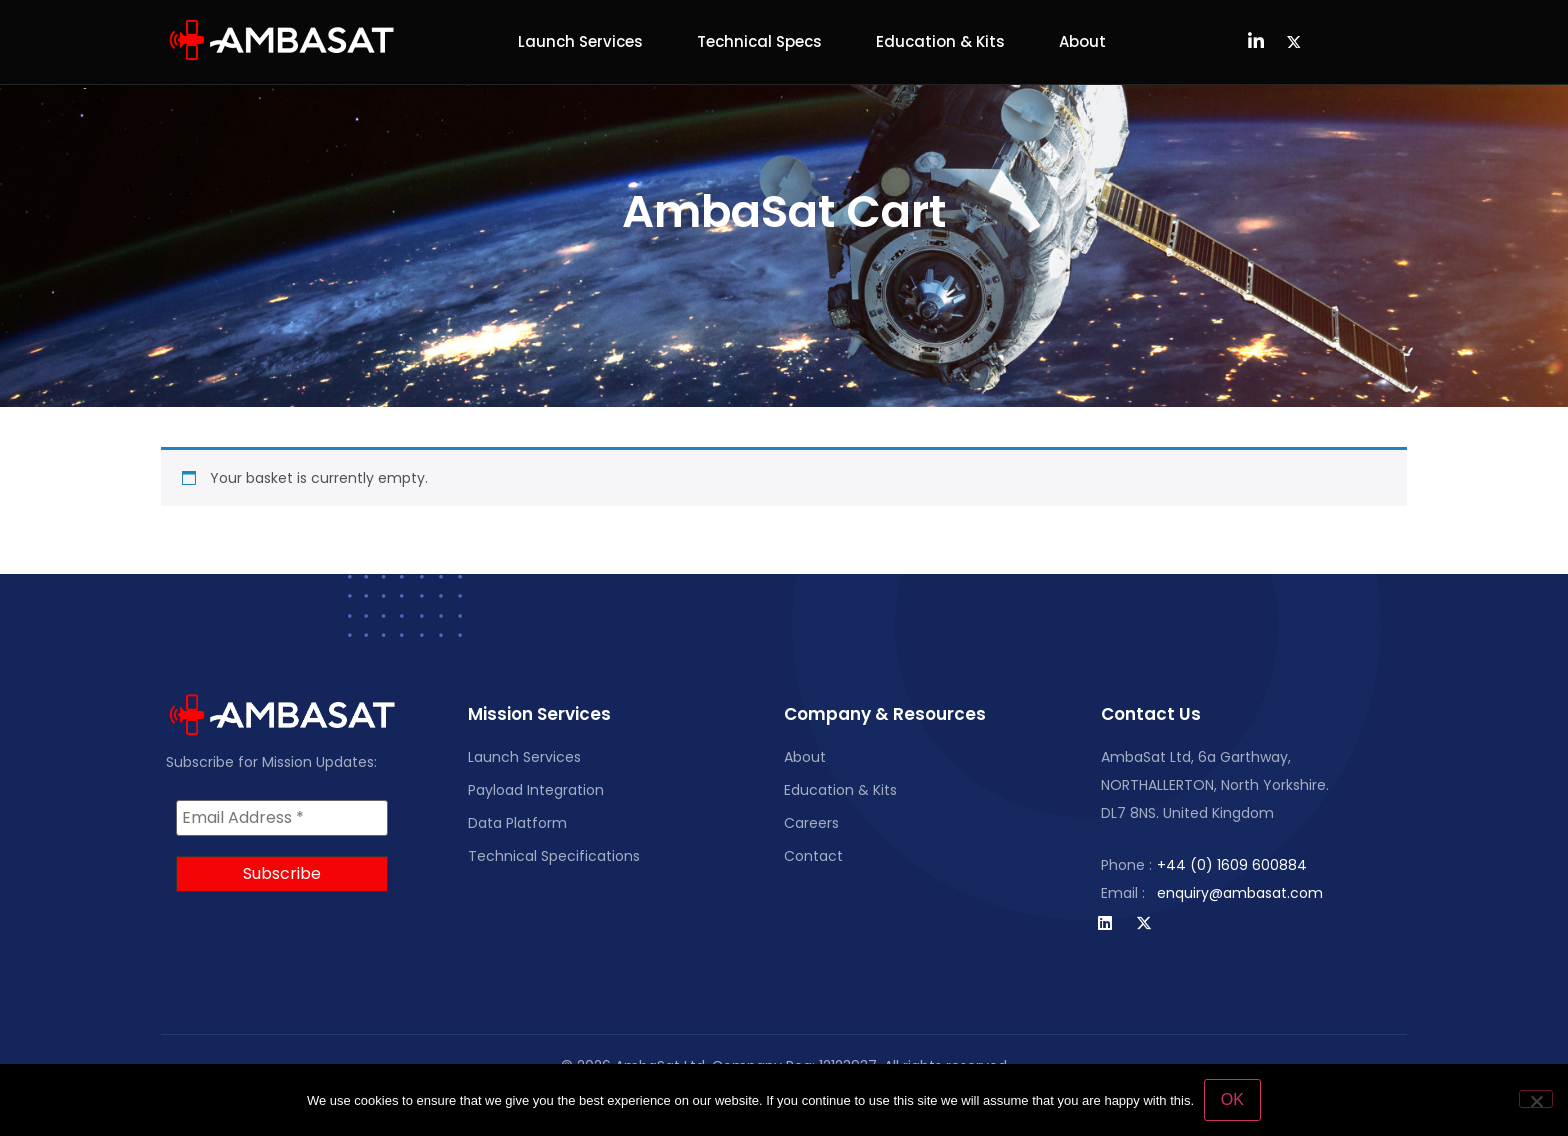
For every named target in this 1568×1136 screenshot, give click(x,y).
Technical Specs (759, 41)
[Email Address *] (282, 818)
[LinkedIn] (1256, 42)
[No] (1536, 1099)
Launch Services (580, 41)
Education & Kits (940, 41)
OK (1232, 1099)
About (1082, 41)
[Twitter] (1294, 42)
